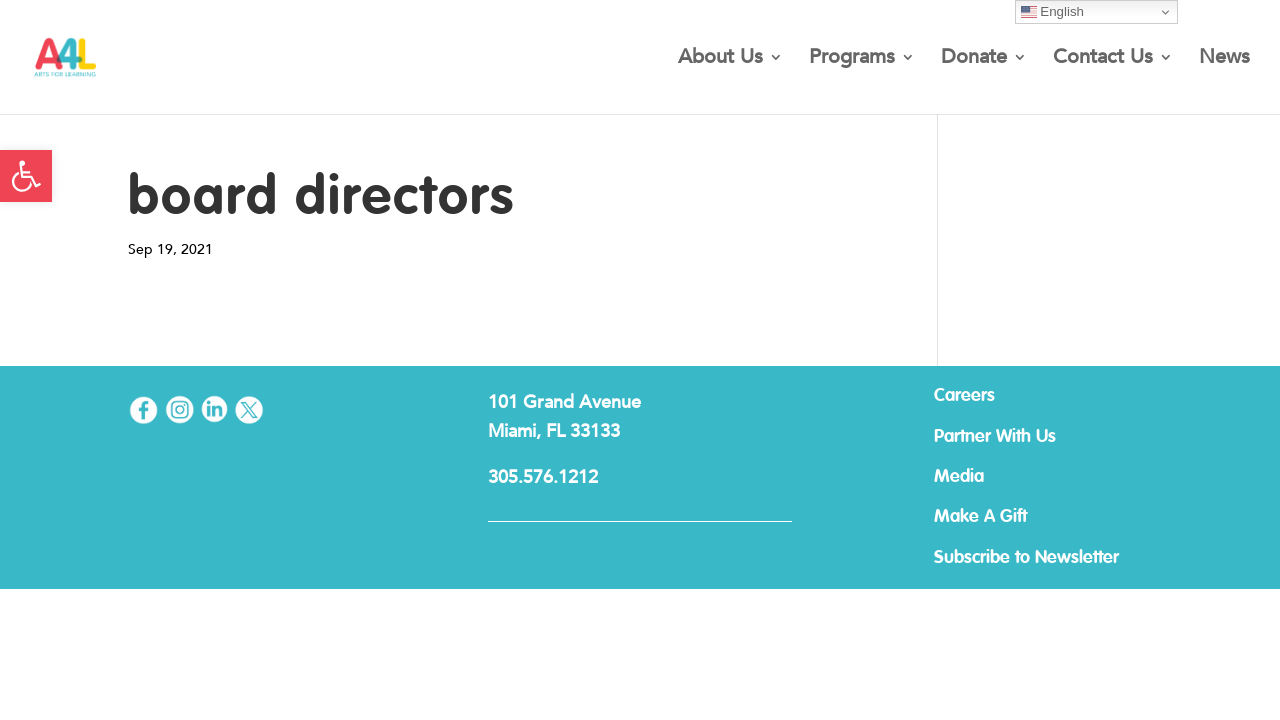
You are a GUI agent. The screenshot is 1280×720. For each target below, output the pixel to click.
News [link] (1224, 60)
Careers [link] (964, 396)
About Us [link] (720, 60)
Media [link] (959, 477)
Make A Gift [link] (980, 517)
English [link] (1052, 12)
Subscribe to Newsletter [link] (1026, 558)
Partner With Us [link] (995, 437)
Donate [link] (974, 60)
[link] (26, 176)
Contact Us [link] (1103, 60)
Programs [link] (852, 60)
